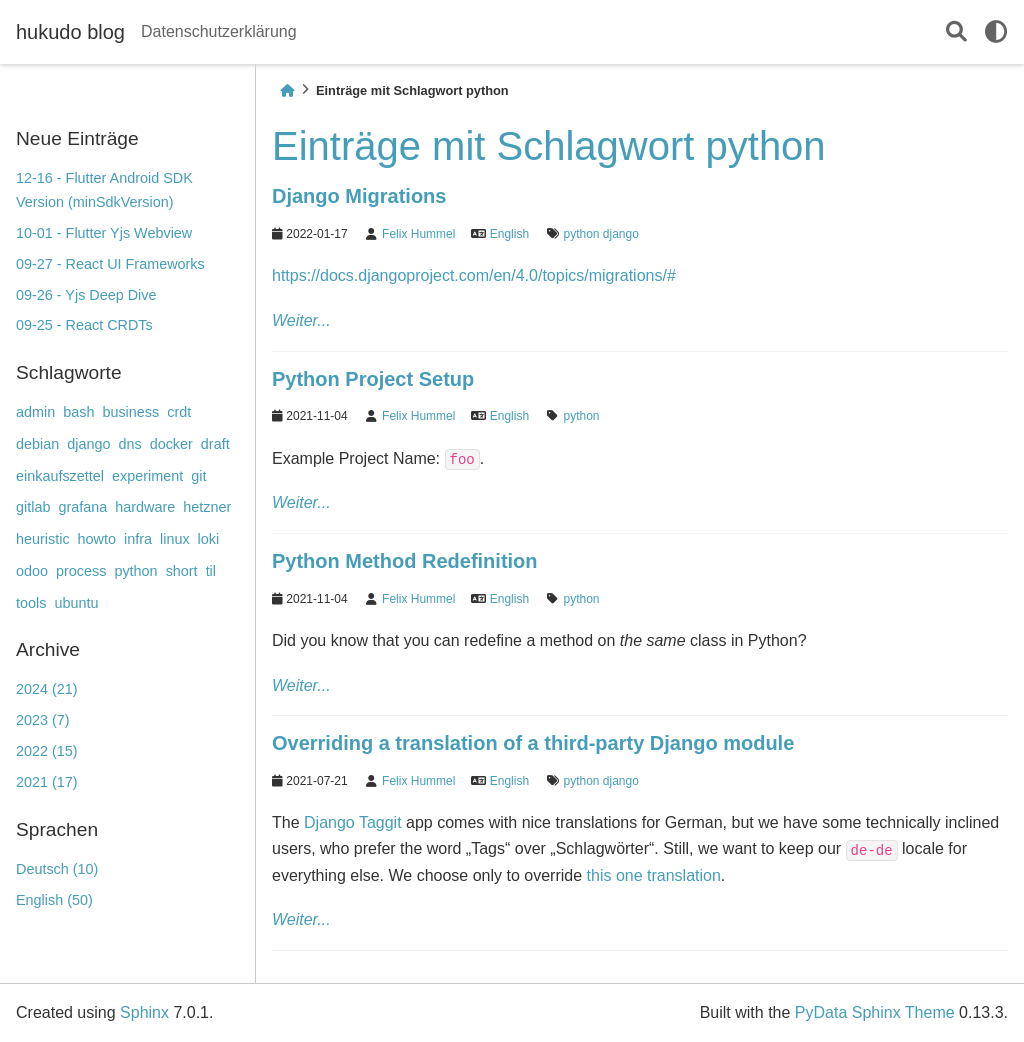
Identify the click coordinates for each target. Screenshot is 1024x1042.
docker (171, 444)
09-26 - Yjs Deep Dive (86, 295)
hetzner (207, 507)
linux (175, 539)
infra (138, 539)
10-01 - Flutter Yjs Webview (104, 233)
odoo (32, 571)
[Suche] (956, 32)
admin (35, 412)
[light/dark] (996, 32)
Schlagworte (69, 372)
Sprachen (57, 829)
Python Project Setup (373, 379)
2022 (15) (47, 751)
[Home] (287, 90)
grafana (82, 507)
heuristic (43, 539)
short (182, 571)
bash (78, 412)
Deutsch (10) (57, 869)
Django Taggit (353, 822)
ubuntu (76, 603)
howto (97, 539)
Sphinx (144, 1012)
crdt (179, 412)
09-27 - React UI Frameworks (110, 264)
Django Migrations (359, 196)
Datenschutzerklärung (219, 31)
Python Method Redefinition (405, 561)
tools (31, 603)
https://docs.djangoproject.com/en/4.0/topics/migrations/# (474, 275)
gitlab (33, 507)
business (130, 412)
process (81, 571)
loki (209, 539)
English (509, 234)
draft (215, 444)
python (135, 571)
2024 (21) (47, 689)
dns (129, 444)
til (211, 571)
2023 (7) (43, 720)
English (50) (54, 900)
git (198, 476)
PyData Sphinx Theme (875, 1012)
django (88, 444)
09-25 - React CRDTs (84, 325)
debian (37, 444)
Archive (48, 649)
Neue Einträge (77, 138)
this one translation (654, 875)
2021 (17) (47, 782)
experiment (147, 476)
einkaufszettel (60, 476)
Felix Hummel (418, 234)
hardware (145, 507)
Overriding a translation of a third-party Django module (533, 743)
